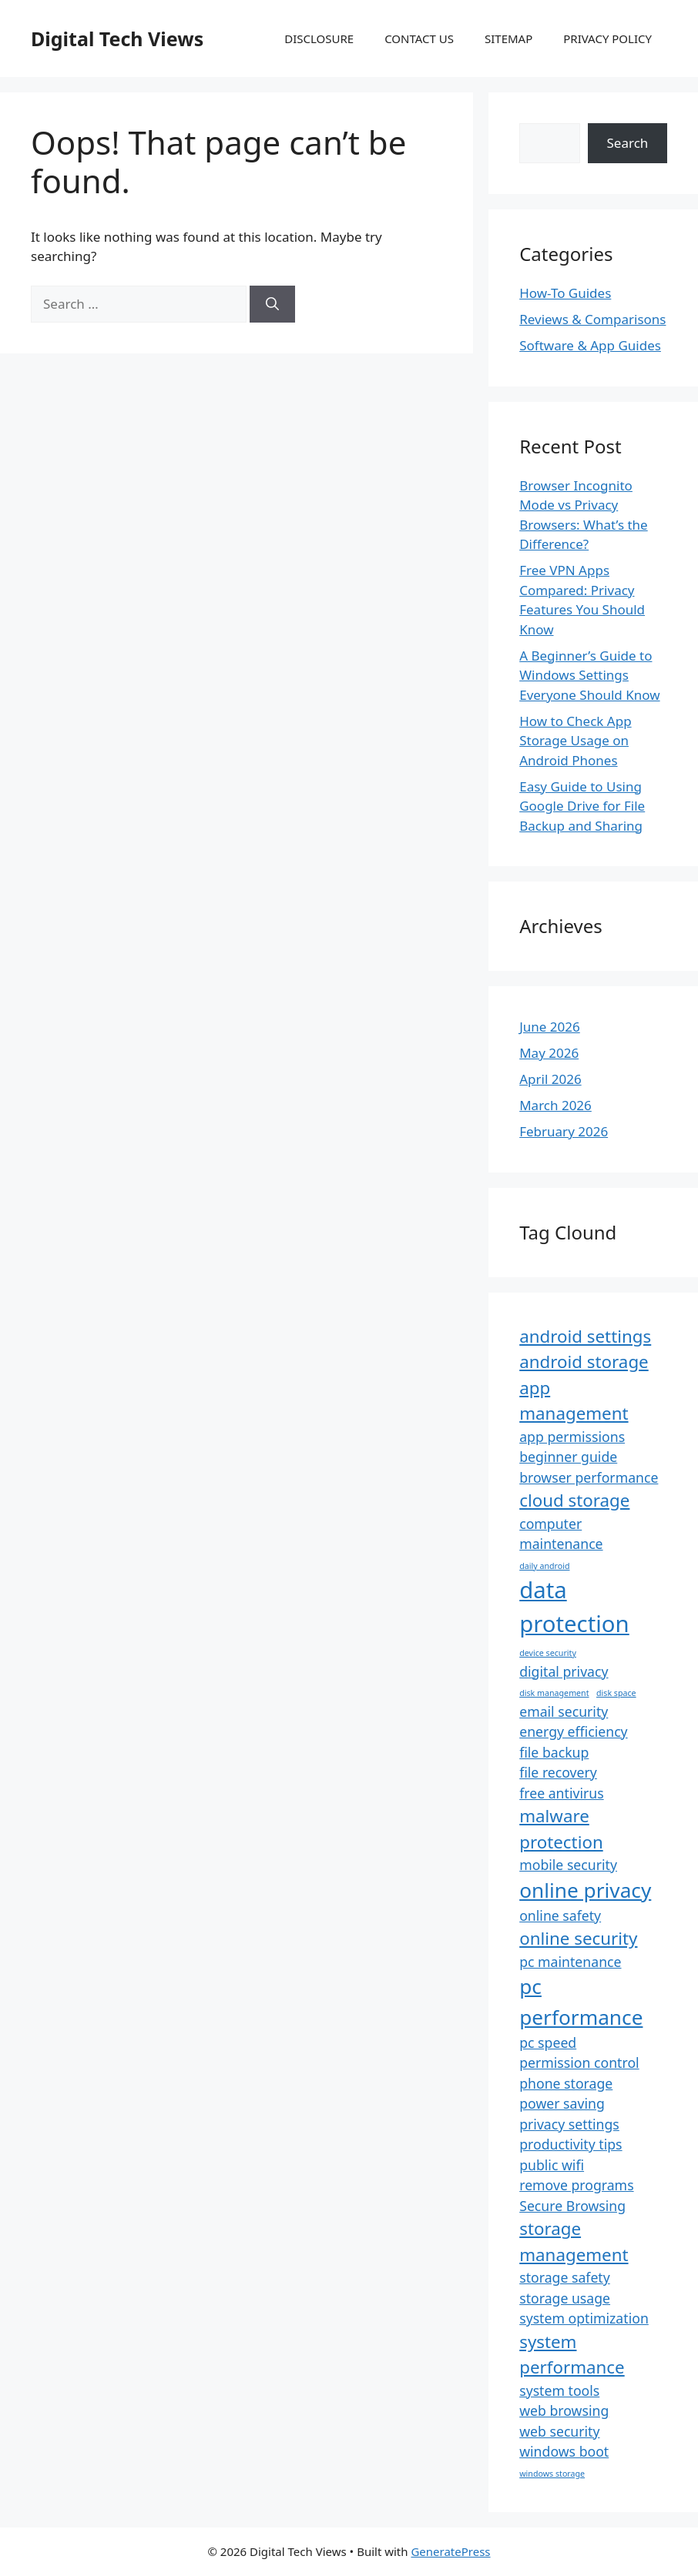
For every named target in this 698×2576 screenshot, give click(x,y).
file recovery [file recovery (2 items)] (558, 1772)
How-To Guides (565, 293)
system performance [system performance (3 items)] (571, 2354)
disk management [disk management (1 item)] (554, 1693)
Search (628, 143)
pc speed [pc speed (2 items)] (547, 2042)
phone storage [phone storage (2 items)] (565, 2083)
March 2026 (555, 1105)
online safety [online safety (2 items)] (560, 1915)
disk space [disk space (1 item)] (616, 1693)
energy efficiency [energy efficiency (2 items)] (573, 1731)
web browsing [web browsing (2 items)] (564, 2410)
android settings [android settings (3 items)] (585, 1336)
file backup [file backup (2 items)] (554, 1752)
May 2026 (549, 1053)
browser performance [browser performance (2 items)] (588, 1477)
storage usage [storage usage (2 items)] (564, 2298)
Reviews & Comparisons (592, 319)
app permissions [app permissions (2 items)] (572, 1436)
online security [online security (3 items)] (578, 1938)
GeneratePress (450, 2551)
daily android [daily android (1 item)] (544, 1566)
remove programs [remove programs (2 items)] (576, 2185)
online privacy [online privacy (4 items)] (585, 1890)
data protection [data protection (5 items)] (574, 1606)
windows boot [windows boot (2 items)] (564, 2451)
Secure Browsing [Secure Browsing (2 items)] (572, 2205)
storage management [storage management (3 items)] (573, 2241)
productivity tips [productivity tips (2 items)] (570, 2144)
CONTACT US (419, 38)
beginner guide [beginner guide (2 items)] (568, 1456)
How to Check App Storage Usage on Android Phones (575, 740)
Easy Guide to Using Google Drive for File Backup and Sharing (582, 806)
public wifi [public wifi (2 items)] (551, 2165)
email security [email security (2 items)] (563, 1711)
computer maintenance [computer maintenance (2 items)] (560, 1534)
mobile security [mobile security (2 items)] (568, 1864)
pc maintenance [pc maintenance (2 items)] (570, 1961)
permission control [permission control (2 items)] (579, 2062)
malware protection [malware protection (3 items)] (561, 1828)
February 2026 (563, 1131)
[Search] (272, 304)
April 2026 (550, 1079)
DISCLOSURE (319, 38)
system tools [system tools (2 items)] (559, 2390)
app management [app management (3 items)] (573, 1400)
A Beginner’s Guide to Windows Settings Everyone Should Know (589, 675)
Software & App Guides (590, 345)
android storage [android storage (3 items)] (584, 1361)
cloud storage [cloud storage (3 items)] (574, 1500)
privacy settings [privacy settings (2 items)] (569, 2124)
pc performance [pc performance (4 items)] (581, 2001)
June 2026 (549, 1026)
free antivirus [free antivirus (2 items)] (561, 1793)
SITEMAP (508, 38)
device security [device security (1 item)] (547, 1653)
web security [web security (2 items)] (559, 2431)
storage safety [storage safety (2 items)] (564, 2277)
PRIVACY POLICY (607, 38)
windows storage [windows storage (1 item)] (552, 2473)
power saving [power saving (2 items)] (562, 2103)
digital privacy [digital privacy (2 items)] (563, 1671)
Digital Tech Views (117, 38)
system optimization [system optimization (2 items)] (584, 2318)
